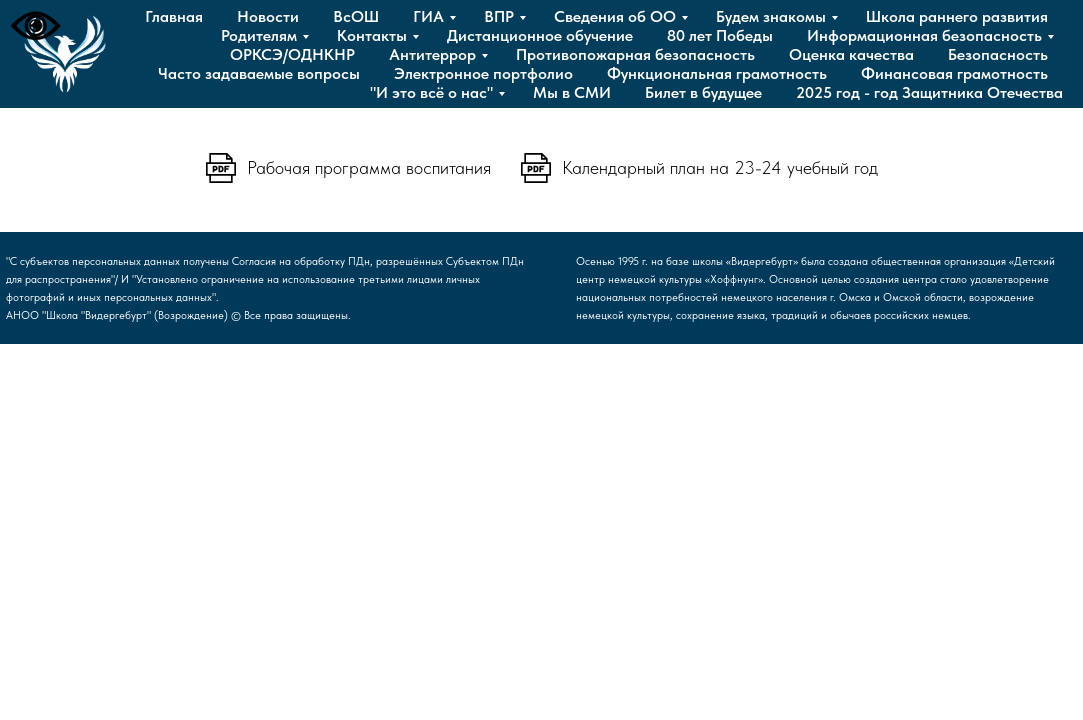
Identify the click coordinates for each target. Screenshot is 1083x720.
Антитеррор (432, 54)
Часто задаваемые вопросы (259, 73)
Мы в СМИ (572, 92)
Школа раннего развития (957, 16)
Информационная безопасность (924, 35)
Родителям (259, 35)
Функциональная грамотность (717, 73)
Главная (174, 16)
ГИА (428, 16)
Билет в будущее (703, 92)
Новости (268, 16)
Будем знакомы (771, 16)
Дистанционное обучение (540, 35)
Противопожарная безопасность (635, 54)
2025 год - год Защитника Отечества (929, 92)
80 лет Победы (720, 35)
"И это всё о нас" (431, 92)
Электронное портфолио (483, 73)
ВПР (499, 16)
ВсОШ (356, 16)
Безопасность (998, 54)
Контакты (372, 35)
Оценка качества (851, 54)
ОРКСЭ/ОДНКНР (292, 54)
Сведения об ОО (615, 16)
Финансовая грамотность (954, 73)
